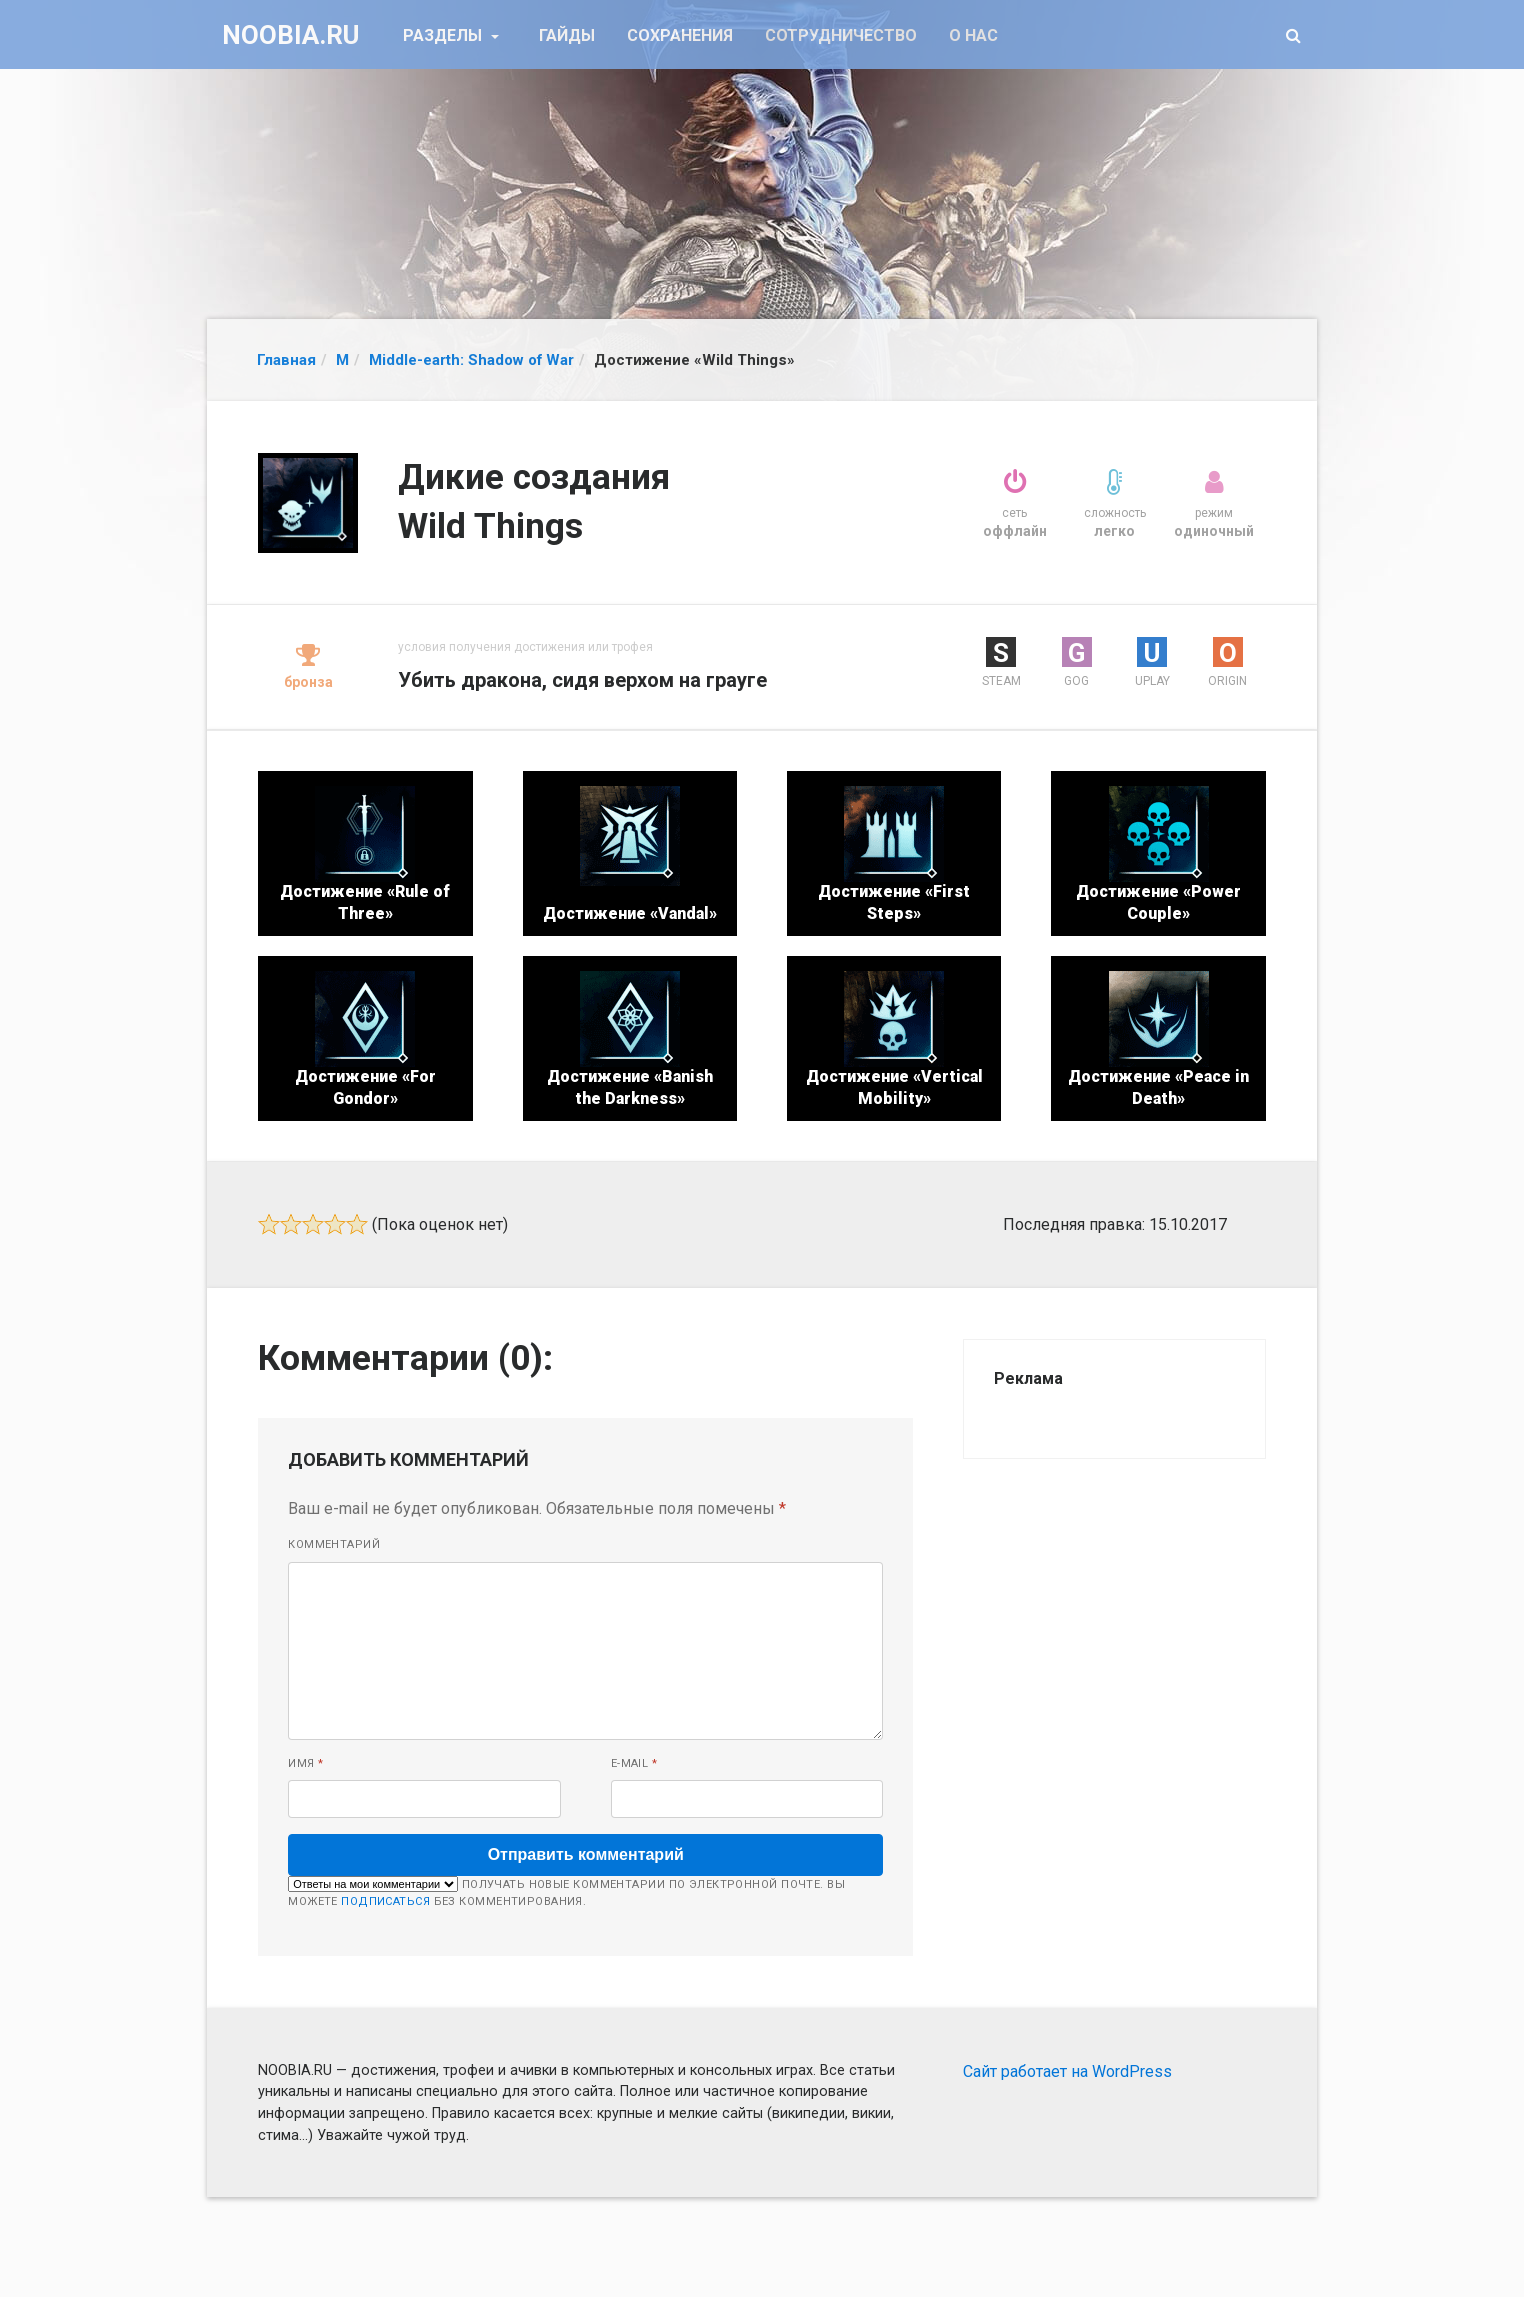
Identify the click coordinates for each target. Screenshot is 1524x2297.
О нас (973, 35)
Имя (305, 1763)
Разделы (444, 35)
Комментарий (334, 1544)
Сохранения (680, 35)
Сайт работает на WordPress (1067, 2071)
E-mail (634, 1763)
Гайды (567, 35)
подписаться (385, 1901)
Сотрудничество (841, 35)
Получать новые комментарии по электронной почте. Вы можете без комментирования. (566, 1892)
